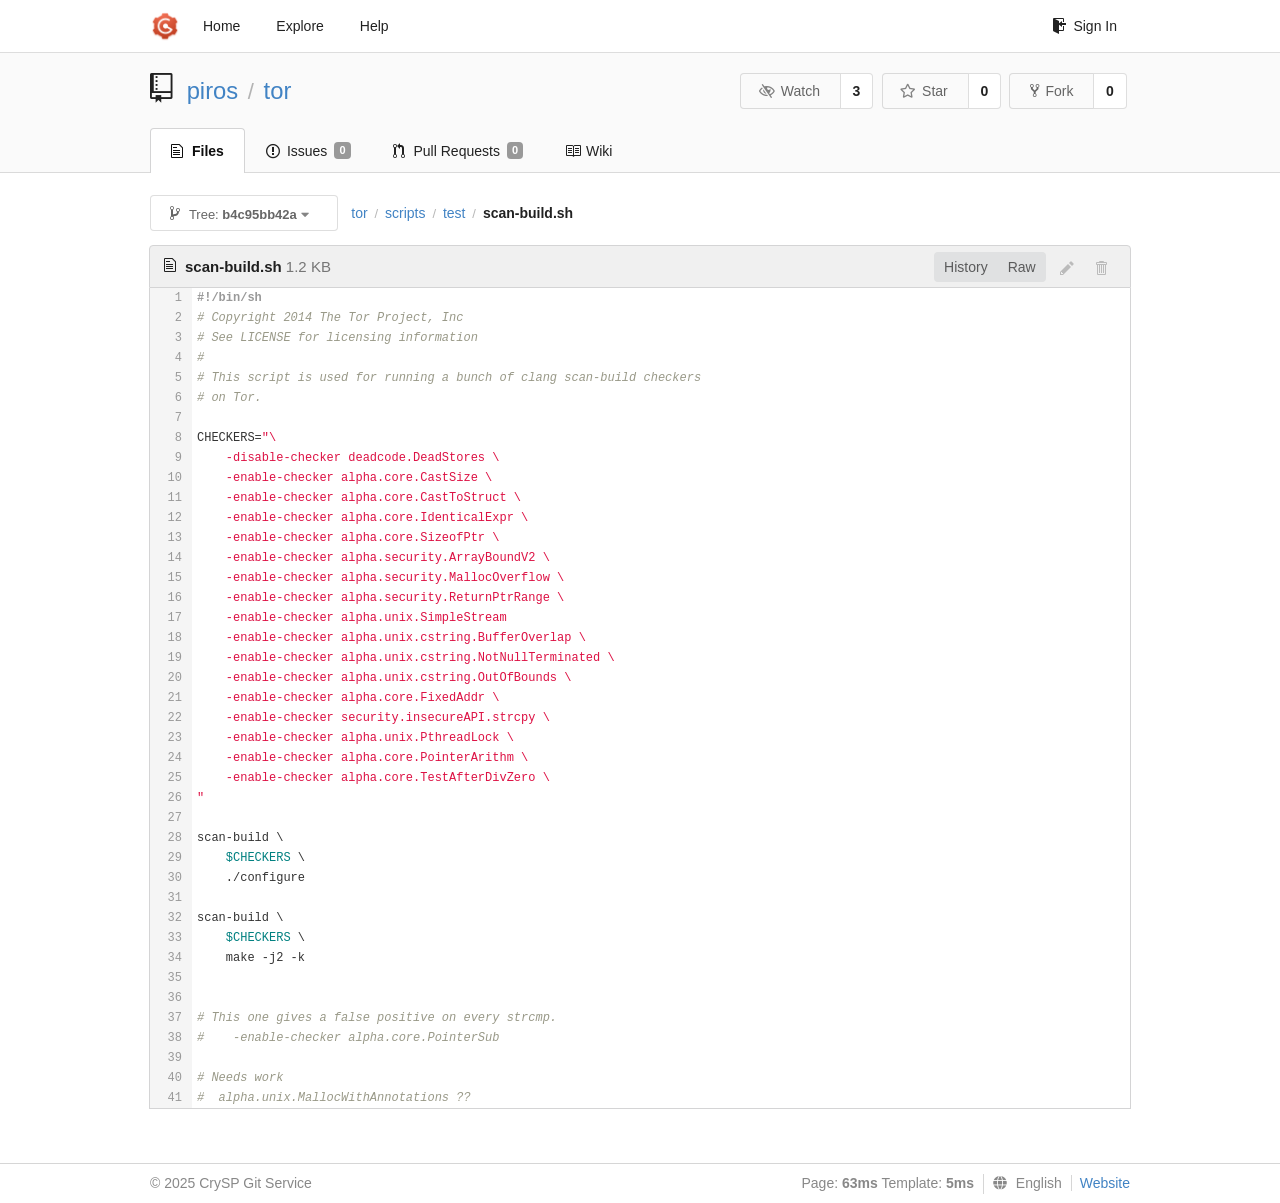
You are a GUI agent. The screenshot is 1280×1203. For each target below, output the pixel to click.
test (454, 213)
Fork (1051, 91)
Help (374, 26)
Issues (308, 151)
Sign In (1084, 26)
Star (924, 91)
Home (221, 26)
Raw (1022, 267)
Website (1105, 1183)
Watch (789, 91)
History (966, 267)
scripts (405, 213)
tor (278, 90)
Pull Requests (458, 151)
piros (213, 90)
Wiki (588, 151)
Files (197, 151)
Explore (299, 26)
